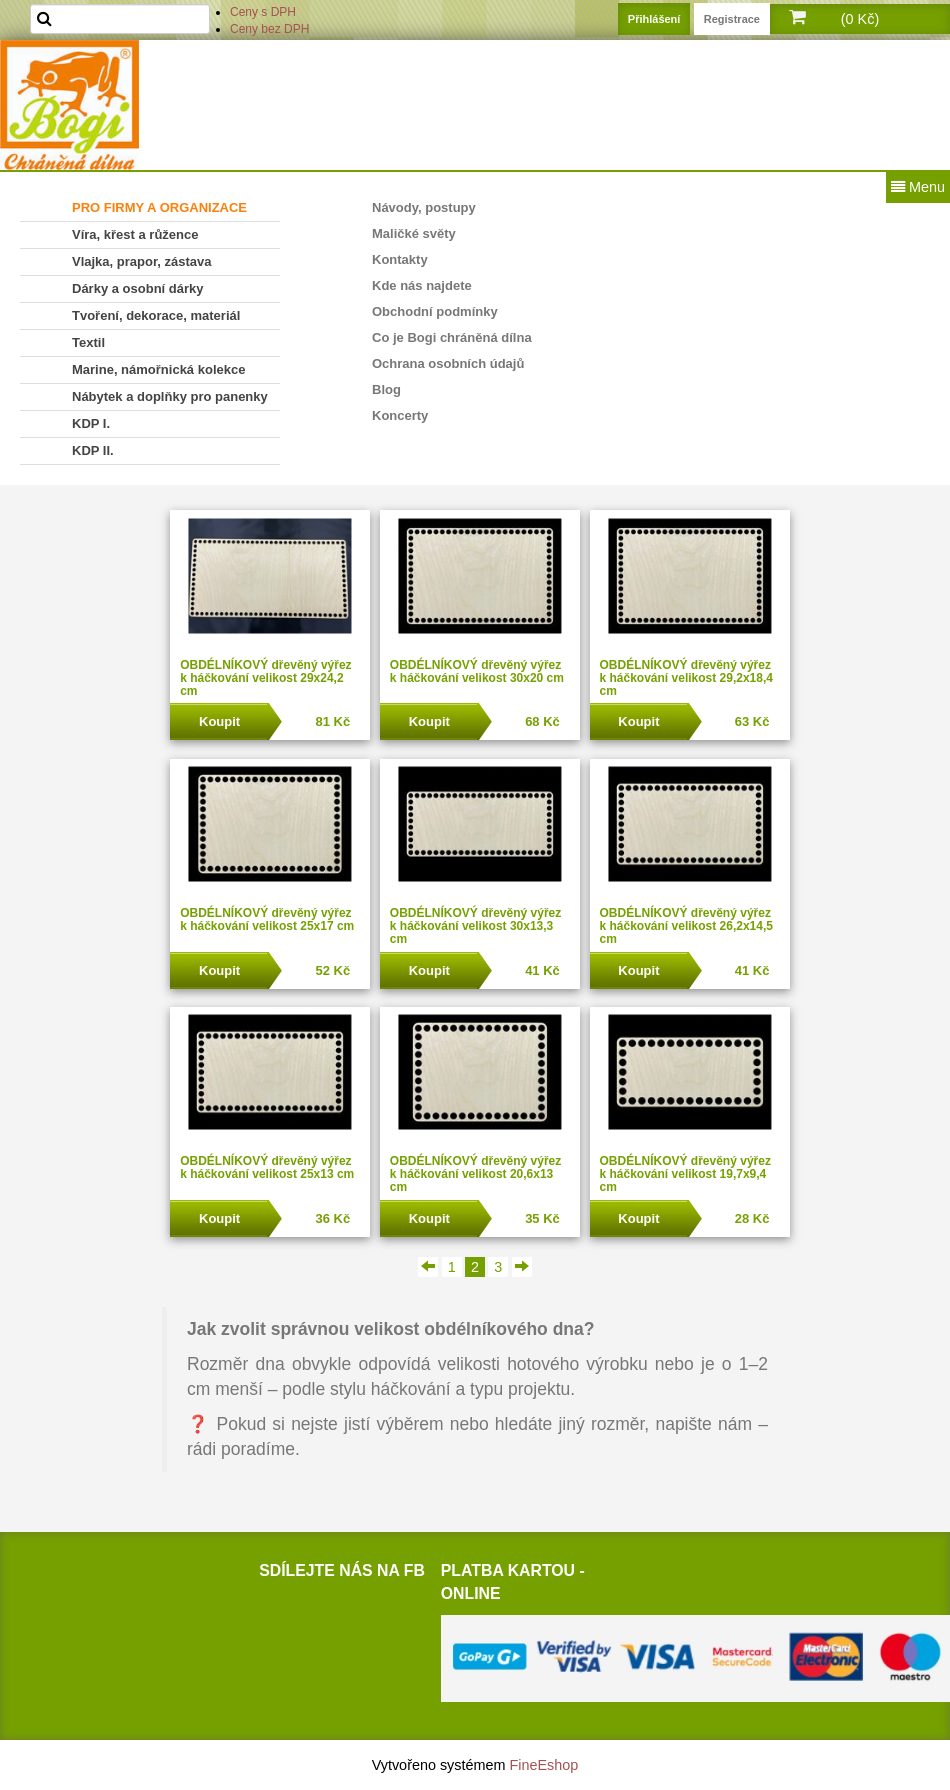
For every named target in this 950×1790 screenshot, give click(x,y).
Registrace (732, 19)
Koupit (219, 721)
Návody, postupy (424, 207)
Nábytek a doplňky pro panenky (170, 396)
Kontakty (400, 259)
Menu (918, 187)
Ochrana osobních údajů (448, 363)
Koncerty (400, 415)
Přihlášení (654, 19)
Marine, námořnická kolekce (158, 369)
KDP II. (93, 450)
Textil (88, 342)
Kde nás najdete (422, 285)
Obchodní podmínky (435, 311)
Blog (386, 389)
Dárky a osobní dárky (138, 288)
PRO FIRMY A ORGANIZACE (159, 207)
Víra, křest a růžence (135, 234)
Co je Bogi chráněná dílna (452, 337)
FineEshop (544, 1765)
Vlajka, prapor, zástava (141, 261)
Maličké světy (414, 233)
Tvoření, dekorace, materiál (156, 315)
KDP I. (91, 423)
